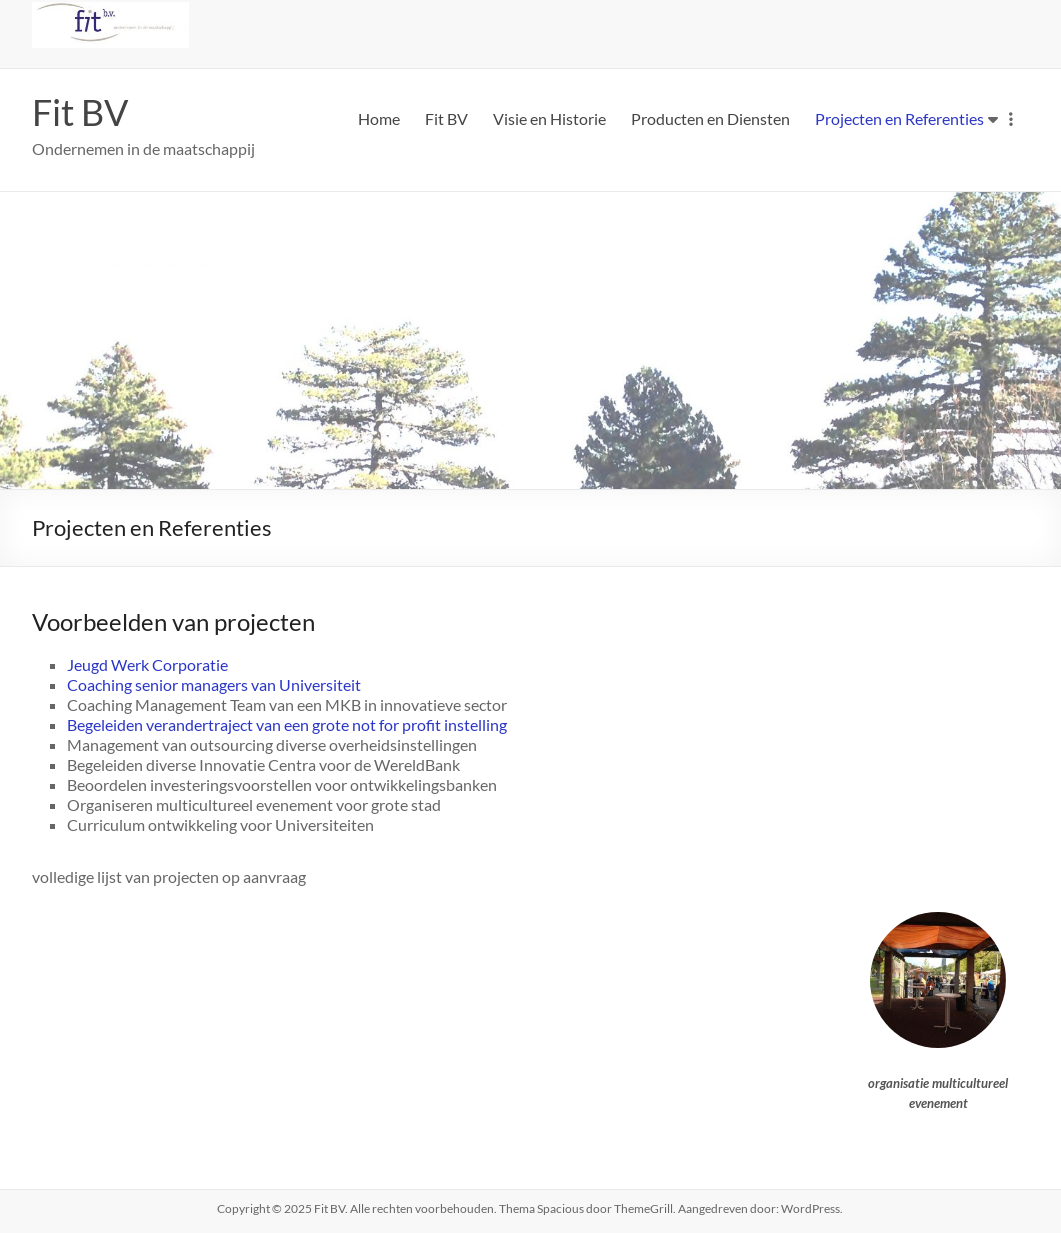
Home (379, 118)
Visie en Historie (549, 118)
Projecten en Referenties (899, 118)
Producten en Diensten (710, 118)
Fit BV (80, 112)
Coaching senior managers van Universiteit (214, 684)
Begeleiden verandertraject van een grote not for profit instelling (287, 724)
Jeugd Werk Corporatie (147, 664)
